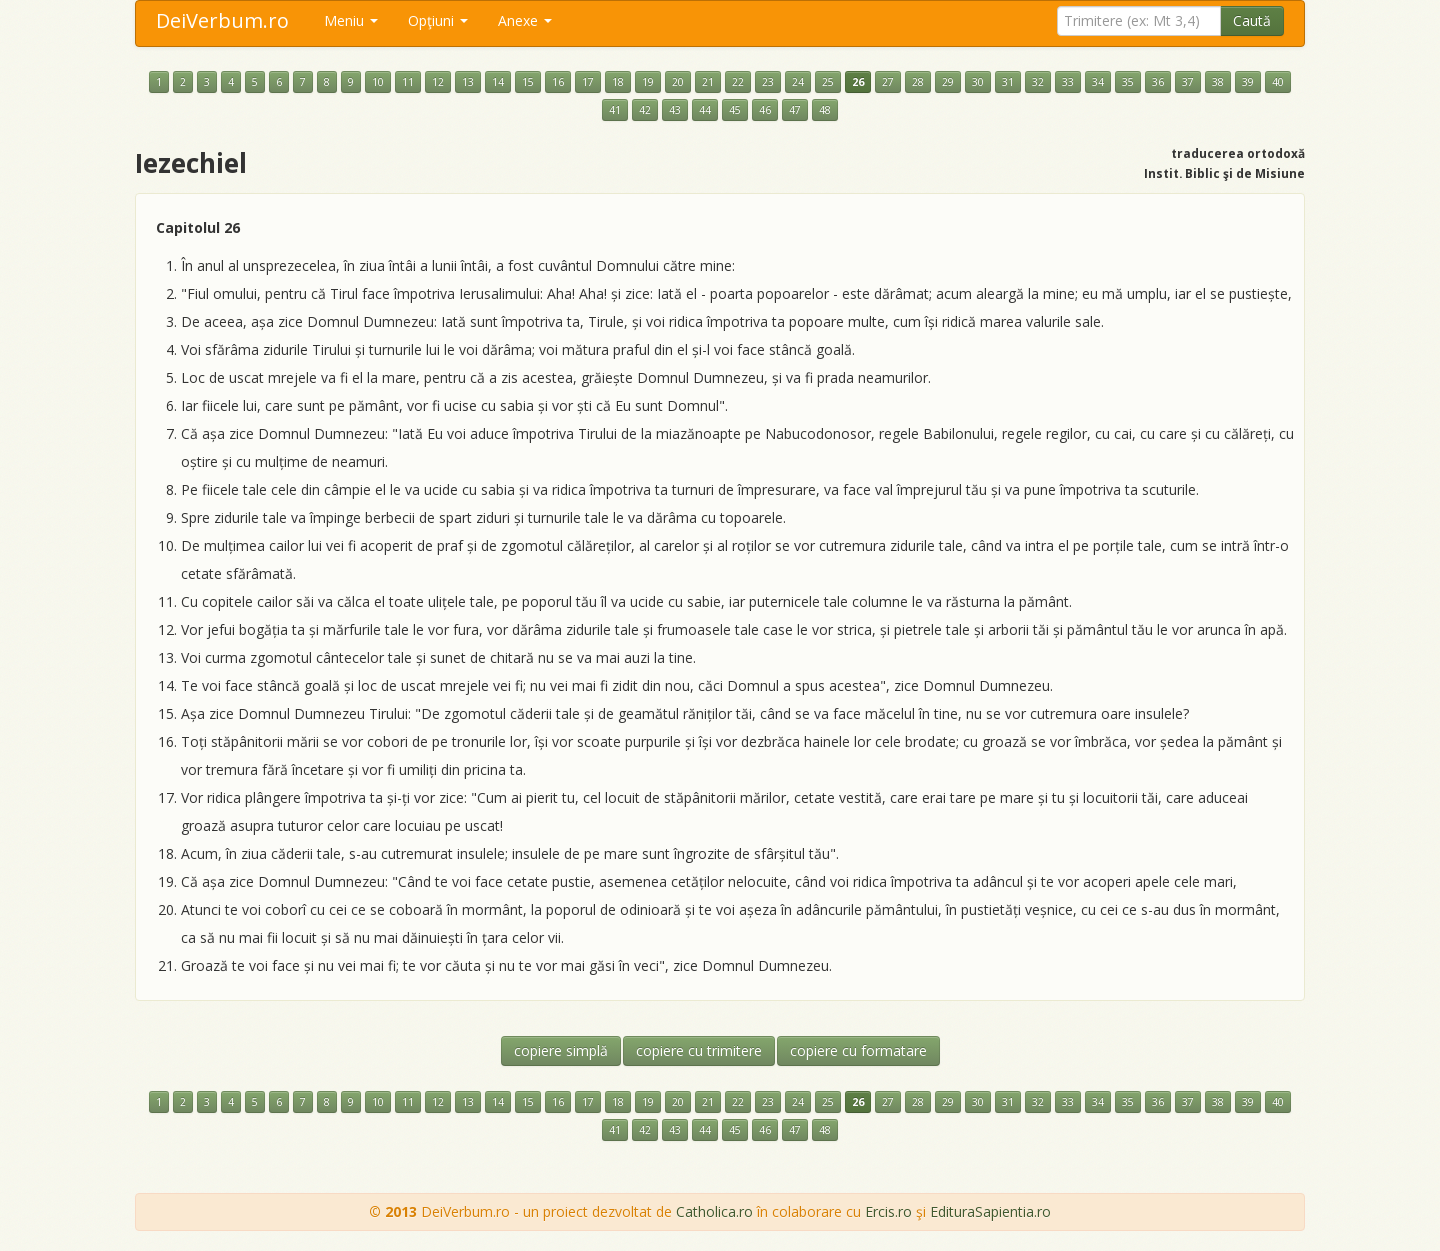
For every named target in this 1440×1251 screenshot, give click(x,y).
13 (468, 82)
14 (498, 82)
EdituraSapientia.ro (990, 1211)
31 (1008, 82)
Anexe (525, 20)
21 (708, 82)
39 (1248, 82)
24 (798, 82)
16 (558, 82)
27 (888, 82)
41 (615, 110)
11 (408, 82)
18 (618, 82)
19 (648, 82)
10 (378, 82)
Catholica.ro (714, 1211)
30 (978, 82)
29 (948, 82)
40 (1278, 82)
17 (588, 82)
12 (438, 82)
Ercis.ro (888, 1211)
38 (1218, 82)
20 (678, 82)
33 (1068, 82)
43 (675, 110)
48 (825, 110)
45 (735, 110)
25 (828, 82)
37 (1188, 82)
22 (738, 82)
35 (1128, 82)
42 (645, 110)
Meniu (351, 20)
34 (1098, 82)
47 (795, 110)
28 (918, 82)
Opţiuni (438, 20)
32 (1038, 82)
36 (1158, 82)
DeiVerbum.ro (222, 20)
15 (528, 82)
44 (705, 110)
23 (768, 82)
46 (765, 110)
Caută (1252, 20)
